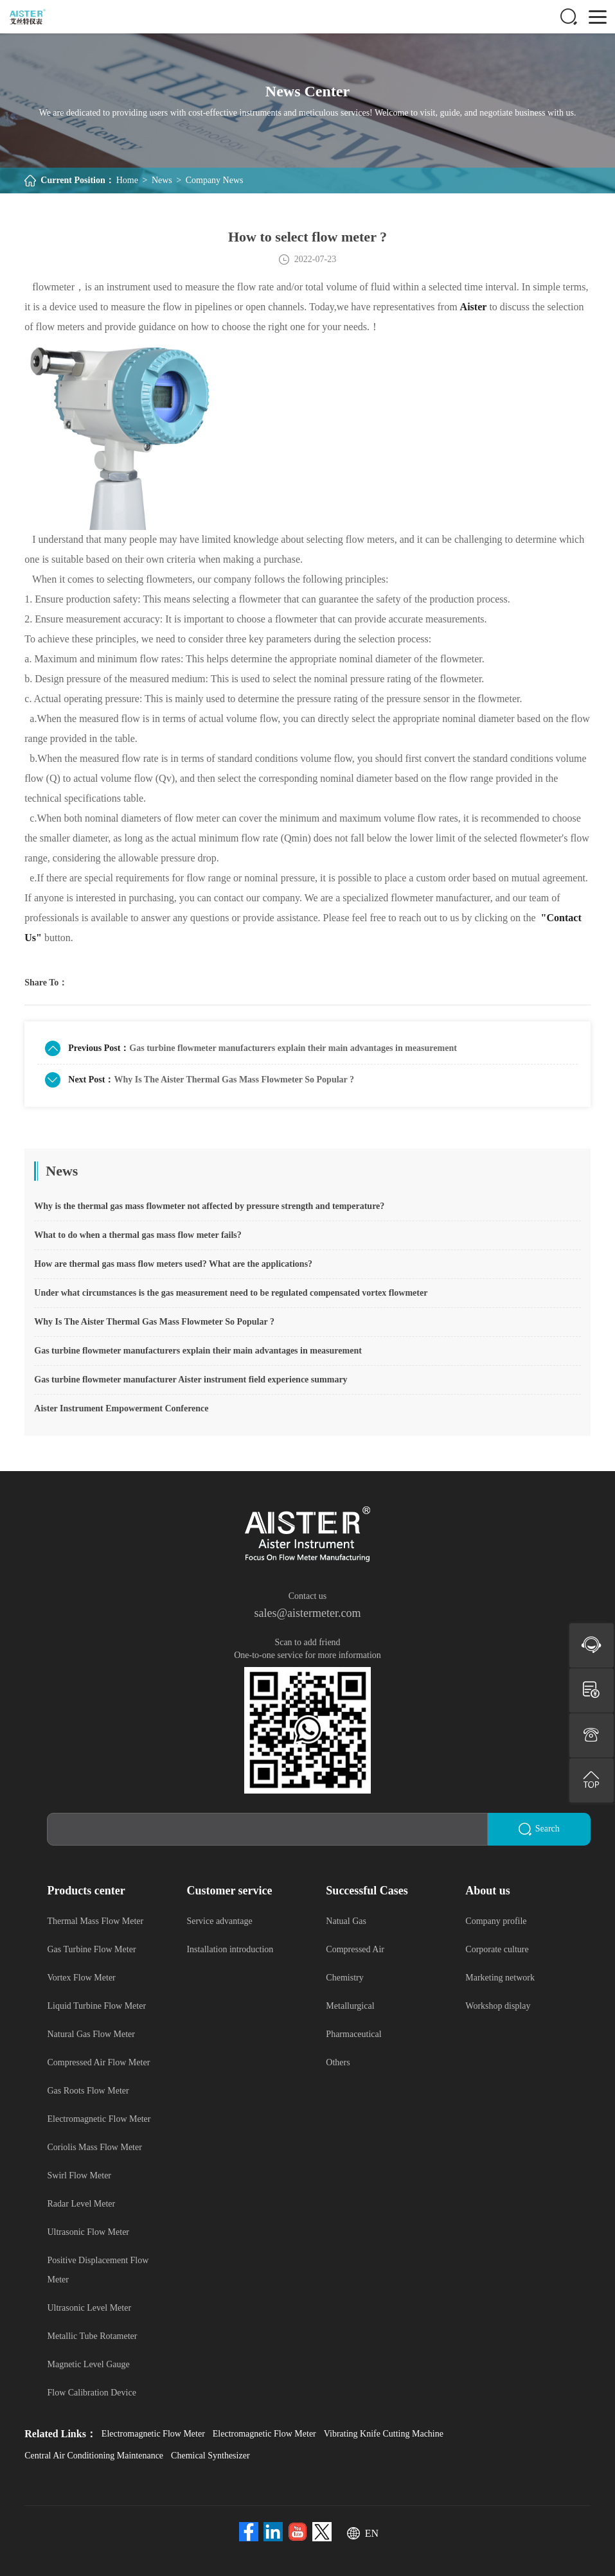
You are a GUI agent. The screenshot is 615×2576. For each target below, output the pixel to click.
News (162, 180)
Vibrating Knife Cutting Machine (383, 2433)
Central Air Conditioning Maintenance (93, 2455)
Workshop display (497, 2005)
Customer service (229, 1889)
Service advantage (219, 1920)
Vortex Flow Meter (81, 1977)
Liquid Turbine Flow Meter (96, 2005)
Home (127, 180)
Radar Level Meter (81, 2203)
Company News (215, 180)
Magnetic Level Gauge (88, 2364)
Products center (86, 1889)
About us (487, 1889)
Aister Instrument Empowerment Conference (121, 1408)
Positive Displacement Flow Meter (97, 2269)
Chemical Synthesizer (210, 2455)
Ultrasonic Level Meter (89, 2307)
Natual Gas (346, 1920)
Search (539, 1829)
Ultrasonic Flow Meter (88, 2231)
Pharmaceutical (353, 2033)
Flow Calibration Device (91, 2392)
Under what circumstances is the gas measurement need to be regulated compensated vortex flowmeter (230, 1293)
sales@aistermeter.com (307, 1613)
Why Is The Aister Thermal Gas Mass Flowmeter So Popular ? (234, 1079)
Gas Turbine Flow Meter (91, 1949)
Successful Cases (367, 1889)
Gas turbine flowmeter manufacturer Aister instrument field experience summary (190, 1379)
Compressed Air (355, 1949)
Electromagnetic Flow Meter (98, 2118)
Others (338, 2062)
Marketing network (500, 1977)
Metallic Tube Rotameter (92, 2335)
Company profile (495, 1920)
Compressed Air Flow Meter (98, 2062)
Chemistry (344, 1977)
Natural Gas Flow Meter (90, 2033)
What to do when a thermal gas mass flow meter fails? (138, 1235)
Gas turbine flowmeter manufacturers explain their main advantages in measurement (293, 1048)
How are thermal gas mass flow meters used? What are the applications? (173, 1264)
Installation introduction (229, 1949)
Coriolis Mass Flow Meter (94, 2146)
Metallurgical (350, 2005)
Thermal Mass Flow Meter (95, 1920)
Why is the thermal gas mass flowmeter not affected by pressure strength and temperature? (209, 1206)
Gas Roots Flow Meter (88, 2090)
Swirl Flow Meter (79, 2175)
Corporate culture (496, 1949)
